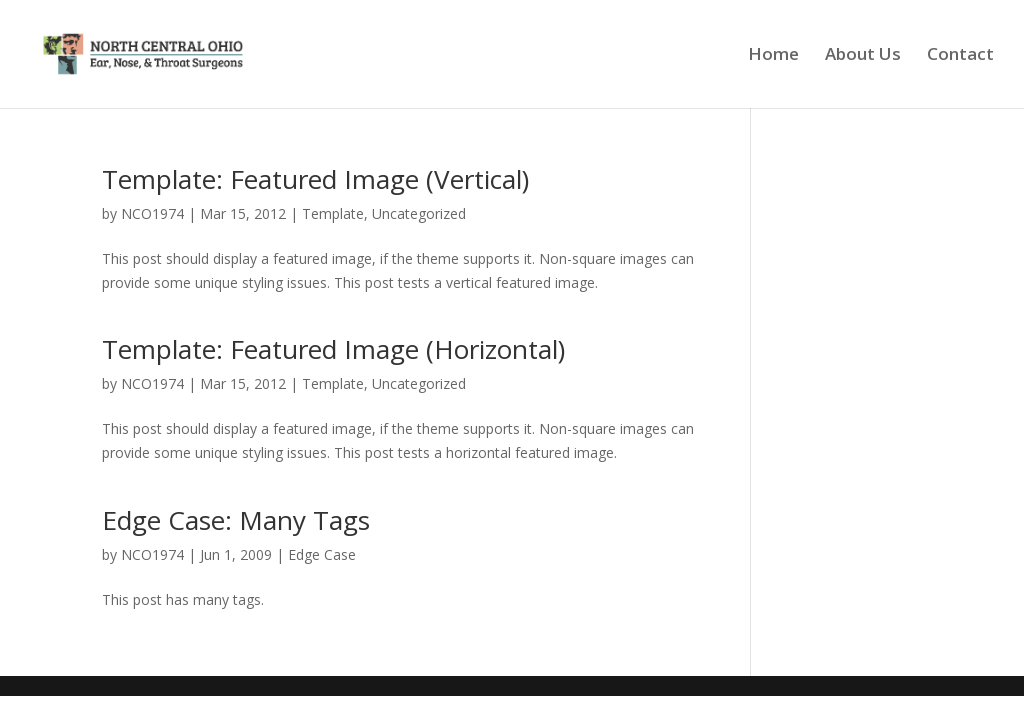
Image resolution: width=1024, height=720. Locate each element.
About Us (863, 56)
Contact (960, 56)
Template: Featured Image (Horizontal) (333, 349)
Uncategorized (419, 213)
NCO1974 (152, 213)
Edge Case (322, 554)
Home (773, 56)
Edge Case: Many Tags (236, 520)
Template (333, 213)
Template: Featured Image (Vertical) (315, 179)
